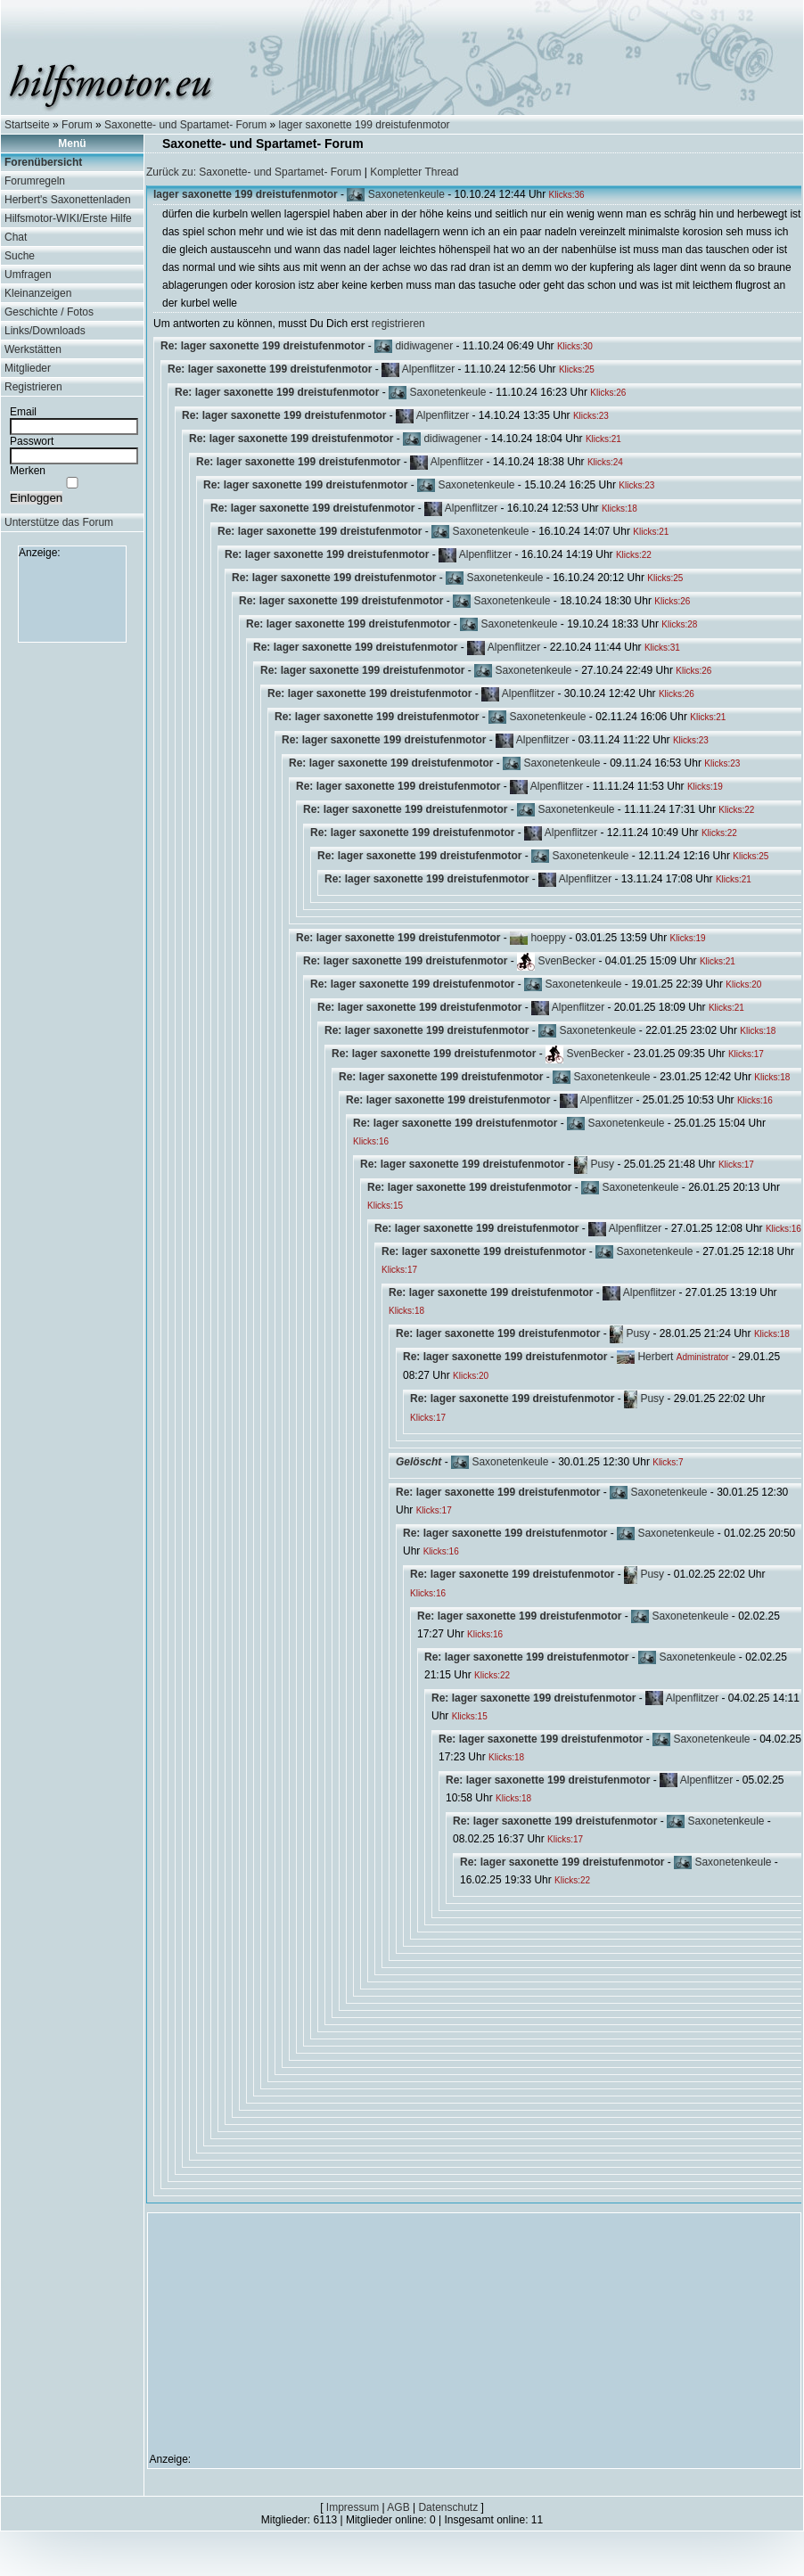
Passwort (31, 441)
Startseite (27, 125)
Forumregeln (34, 181)
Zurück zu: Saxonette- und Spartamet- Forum (253, 172)
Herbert (655, 1356)
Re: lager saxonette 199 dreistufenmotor (262, 346)
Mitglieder (27, 368)
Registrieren (33, 387)
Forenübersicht (43, 162)
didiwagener (424, 346)
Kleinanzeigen (37, 293)
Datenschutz (448, 2507)
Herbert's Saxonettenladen (67, 199)
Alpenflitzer (428, 369)
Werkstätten (33, 349)
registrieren (398, 323)
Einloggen (36, 498)
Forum (77, 125)
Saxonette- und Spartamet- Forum (185, 125)
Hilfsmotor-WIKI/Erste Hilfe (68, 218)
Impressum (352, 2507)
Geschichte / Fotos (49, 312)
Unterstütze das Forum (58, 522)
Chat (15, 237)
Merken (27, 470)
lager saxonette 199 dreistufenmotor (364, 125)
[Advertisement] (72, 599)
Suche (19, 256)
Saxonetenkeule (406, 194)
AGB (398, 2507)
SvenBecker (566, 961)
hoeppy (547, 937)
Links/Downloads (45, 330)
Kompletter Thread (414, 172)
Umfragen (28, 274)
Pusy (602, 1164)
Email (23, 412)
